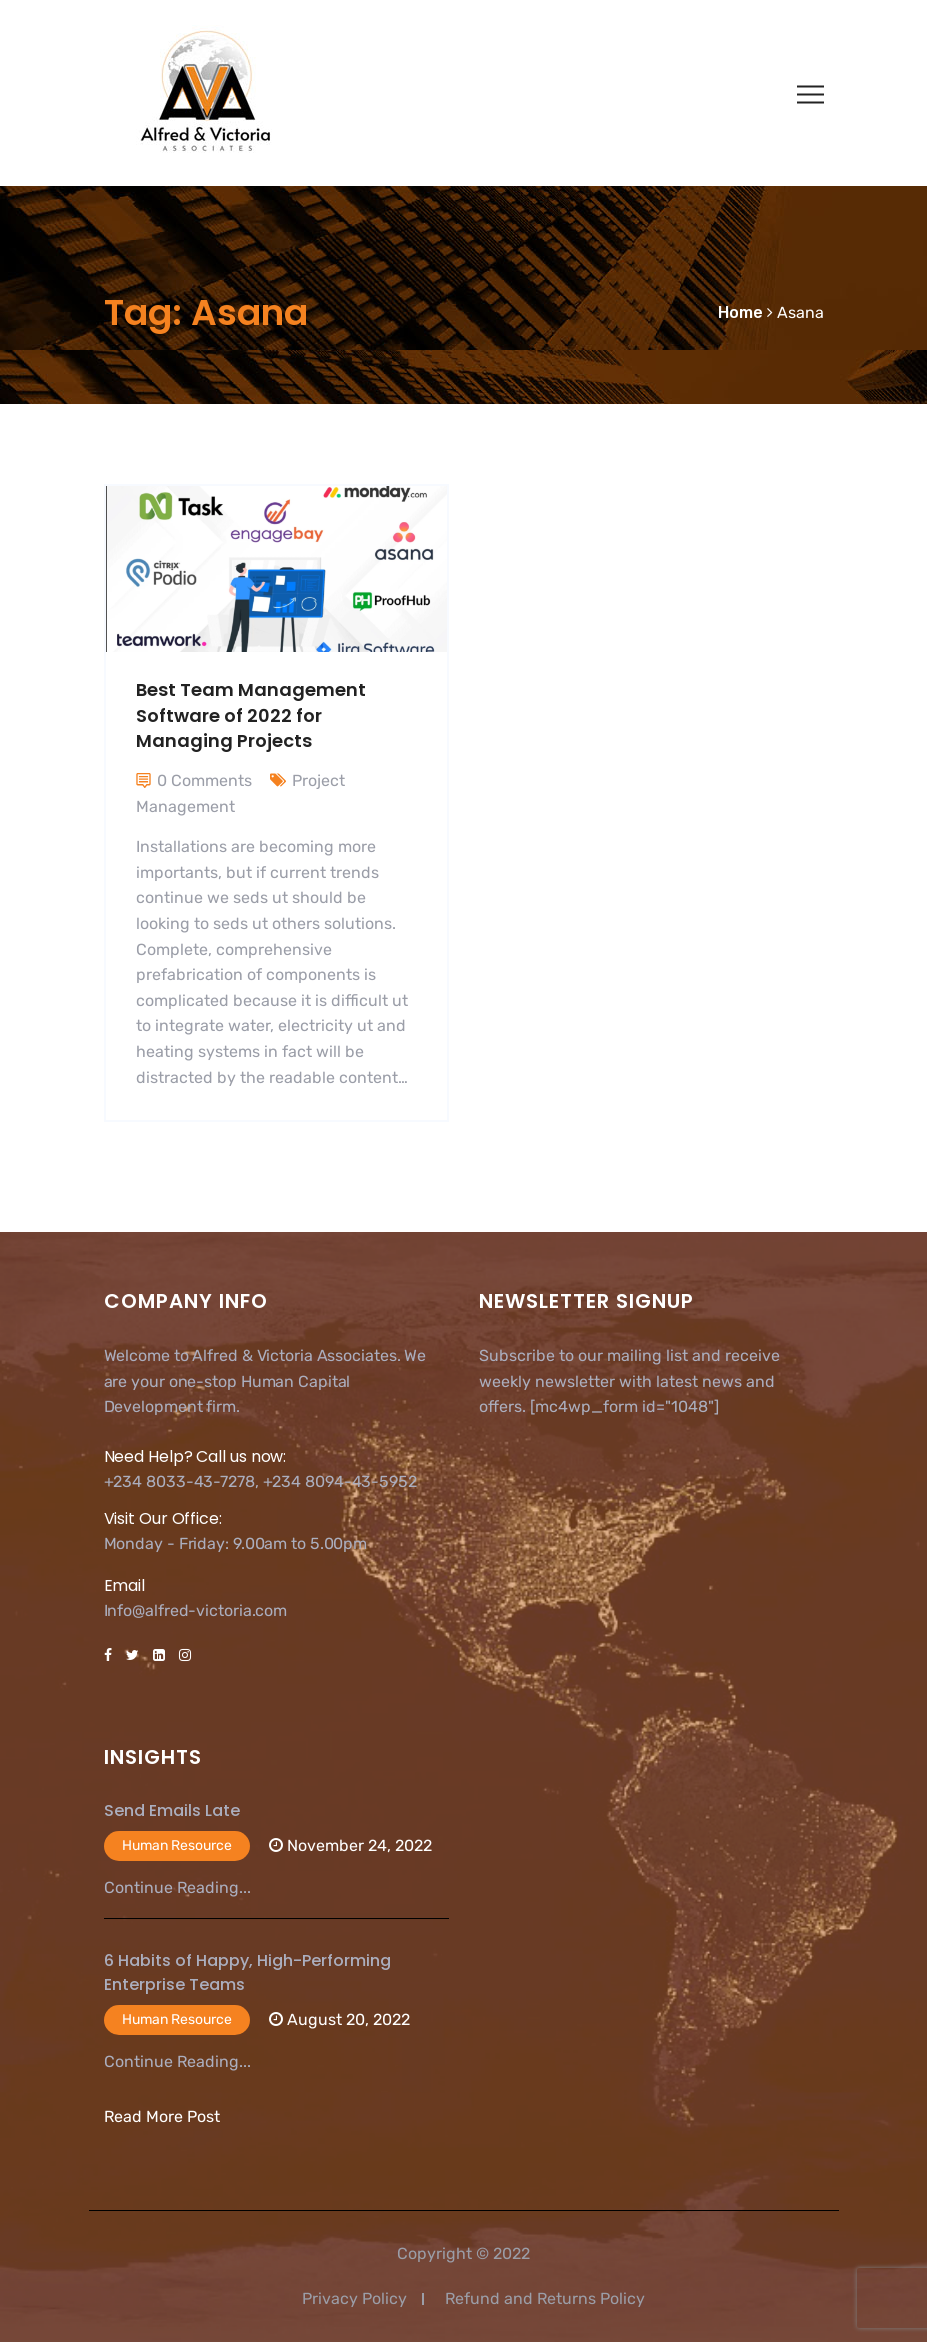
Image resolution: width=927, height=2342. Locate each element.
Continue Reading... (177, 1887)
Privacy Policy (354, 2298)
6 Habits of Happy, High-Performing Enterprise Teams (247, 1972)
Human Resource (177, 1845)
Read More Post (162, 2116)
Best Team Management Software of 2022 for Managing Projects (251, 714)
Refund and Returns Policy (545, 2298)
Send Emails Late (172, 1810)
